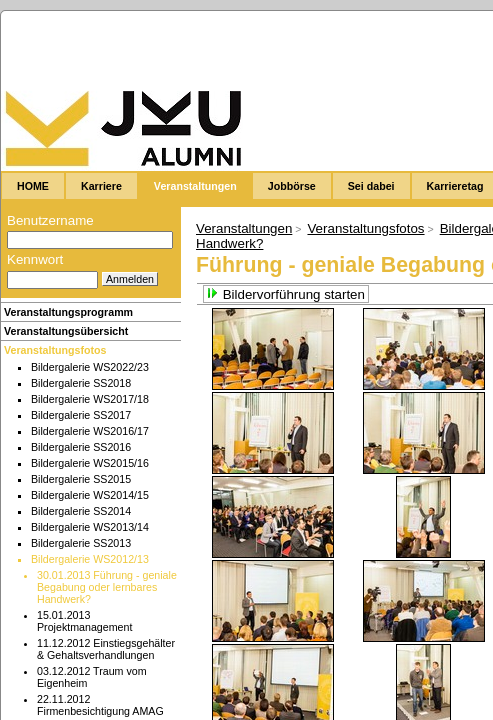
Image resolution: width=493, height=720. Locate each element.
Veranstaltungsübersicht (66, 331)
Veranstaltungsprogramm (68, 312)
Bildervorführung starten (286, 294)
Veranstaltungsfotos (55, 350)
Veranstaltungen (244, 228)
